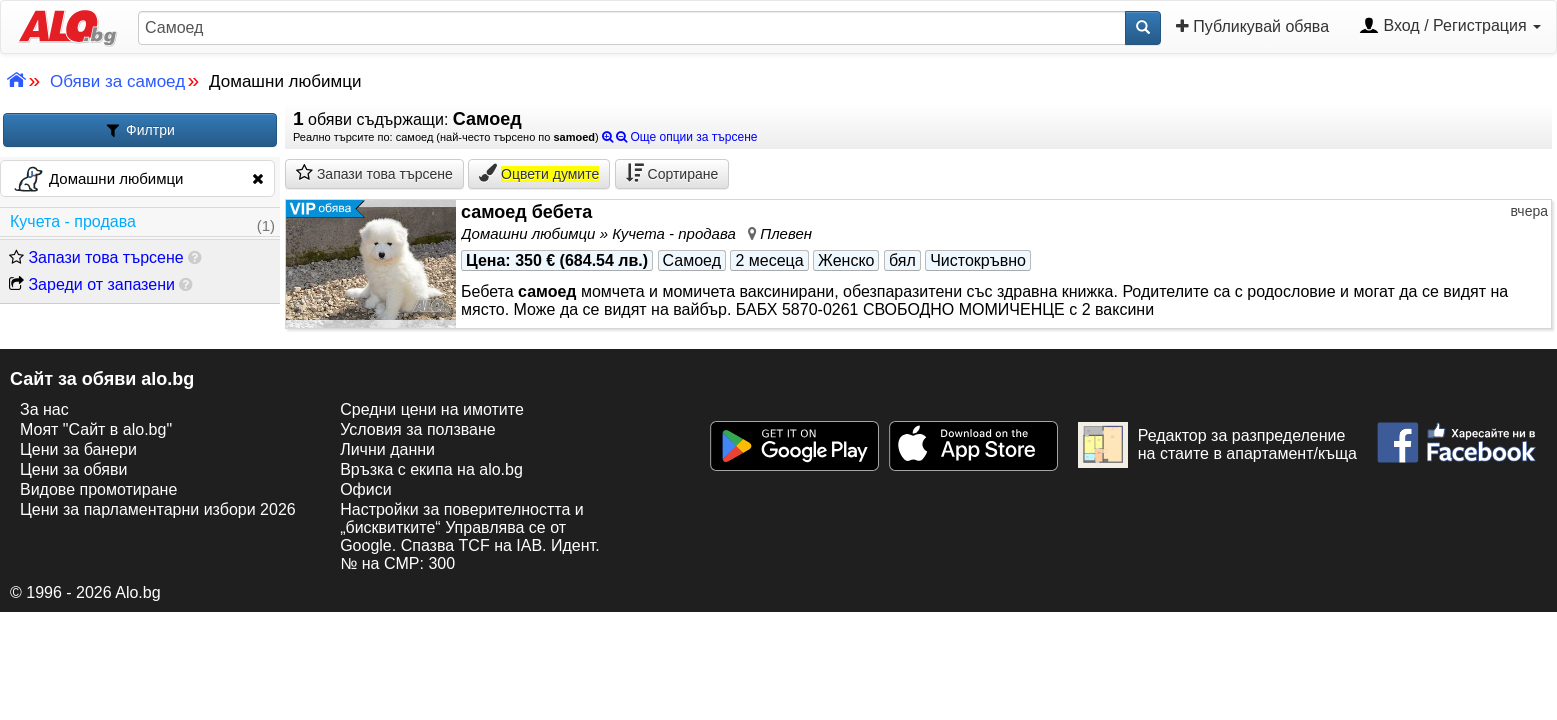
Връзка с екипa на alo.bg (431, 469)
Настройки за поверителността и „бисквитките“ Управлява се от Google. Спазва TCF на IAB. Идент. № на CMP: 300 (469, 536)
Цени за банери (78, 449)
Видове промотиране (98, 489)
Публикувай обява (1252, 26)
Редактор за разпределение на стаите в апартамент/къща (1217, 445)
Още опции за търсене (680, 137)
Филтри (140, 130)
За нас (44, 409)
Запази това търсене (96, 257)
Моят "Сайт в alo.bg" (96, 429)
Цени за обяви (73, 469)
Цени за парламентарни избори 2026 (158, 509)
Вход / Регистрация (1450, 27)
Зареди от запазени (92, 284)
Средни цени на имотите (432, 409)
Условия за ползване (418, 429)
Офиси (365, 489)
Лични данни (387, 449)
